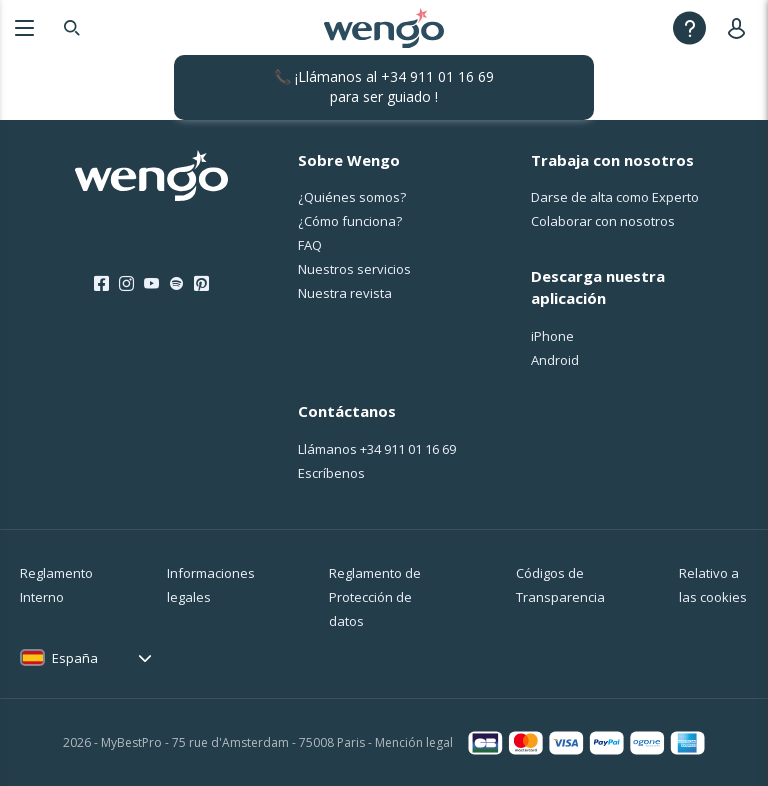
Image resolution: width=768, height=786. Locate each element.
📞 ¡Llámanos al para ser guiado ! (384, 86)
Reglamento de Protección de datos (375, 597)
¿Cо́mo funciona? (350, 221)
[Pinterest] (201, 284)
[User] (740, 27)
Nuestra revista (345, 293)
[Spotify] (176, 284)
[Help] (689, 27)
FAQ (310, 245)
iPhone (552, 336)
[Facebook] (101, 284)
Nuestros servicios (354, 269)
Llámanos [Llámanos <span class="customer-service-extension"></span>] (377, 449)
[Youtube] (151, 284)
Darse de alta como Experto (615, 197)
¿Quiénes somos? (352, 197)
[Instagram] (126, 284)
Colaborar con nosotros (603, 221)
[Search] (72, 27)
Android (555, 360)
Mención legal (414, 742)
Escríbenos (331, 473)
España (75, 658)
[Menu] (24, 27)
